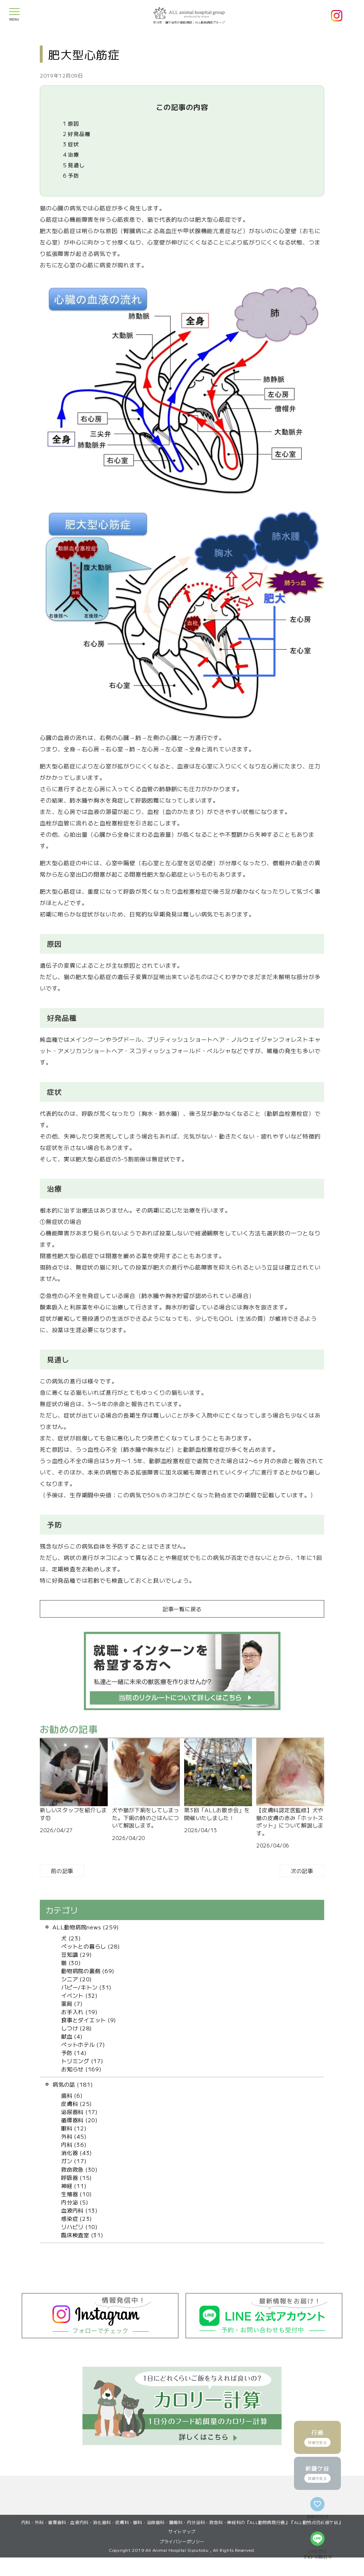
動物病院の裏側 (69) (87, 1971)
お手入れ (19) (79, 2011)
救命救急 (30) (79, 2169)
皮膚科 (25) (76, 2103)
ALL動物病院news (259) (86, 1927)
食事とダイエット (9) (88, 2020)
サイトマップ (182, 2550)
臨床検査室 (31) (82, 2235)
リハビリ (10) (79, 2226)
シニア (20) (76, 1979)
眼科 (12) (73, 2128)
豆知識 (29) (76, 1954)
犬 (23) (71, 1938)
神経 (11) (73, 2185)
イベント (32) (79, 1995)
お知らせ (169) (81, 2069)
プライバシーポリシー (182, 2560)
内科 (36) (73, 2144)
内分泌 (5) (74, 2202)
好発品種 (76, 133)
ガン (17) (73, 2161)
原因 (71, 123)
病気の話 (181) (73, 2084)
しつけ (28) (76, 2028)
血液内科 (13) (79, 2210)
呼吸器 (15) (76, 2177)
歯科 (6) (72, 2095)
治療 (71, 154)
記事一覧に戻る (182, 1609)
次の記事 (302, 1871)
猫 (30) (71, 1962)
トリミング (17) (82, 2061)
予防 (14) (73, 2052)
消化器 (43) (76, 2152)
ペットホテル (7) (83, 2044)
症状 (71, 144)
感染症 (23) (76, 2218)
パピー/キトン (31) (86, 1987)
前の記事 (62, 1871)
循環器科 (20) (79, 2120)
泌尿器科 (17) (79, 2111)
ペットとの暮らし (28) (90, 1946)
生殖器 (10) (76, 2194)
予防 (71, 175)
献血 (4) (72, 2036)
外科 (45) (73, 2136)
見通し (74, 165)
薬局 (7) (72, 2003)
